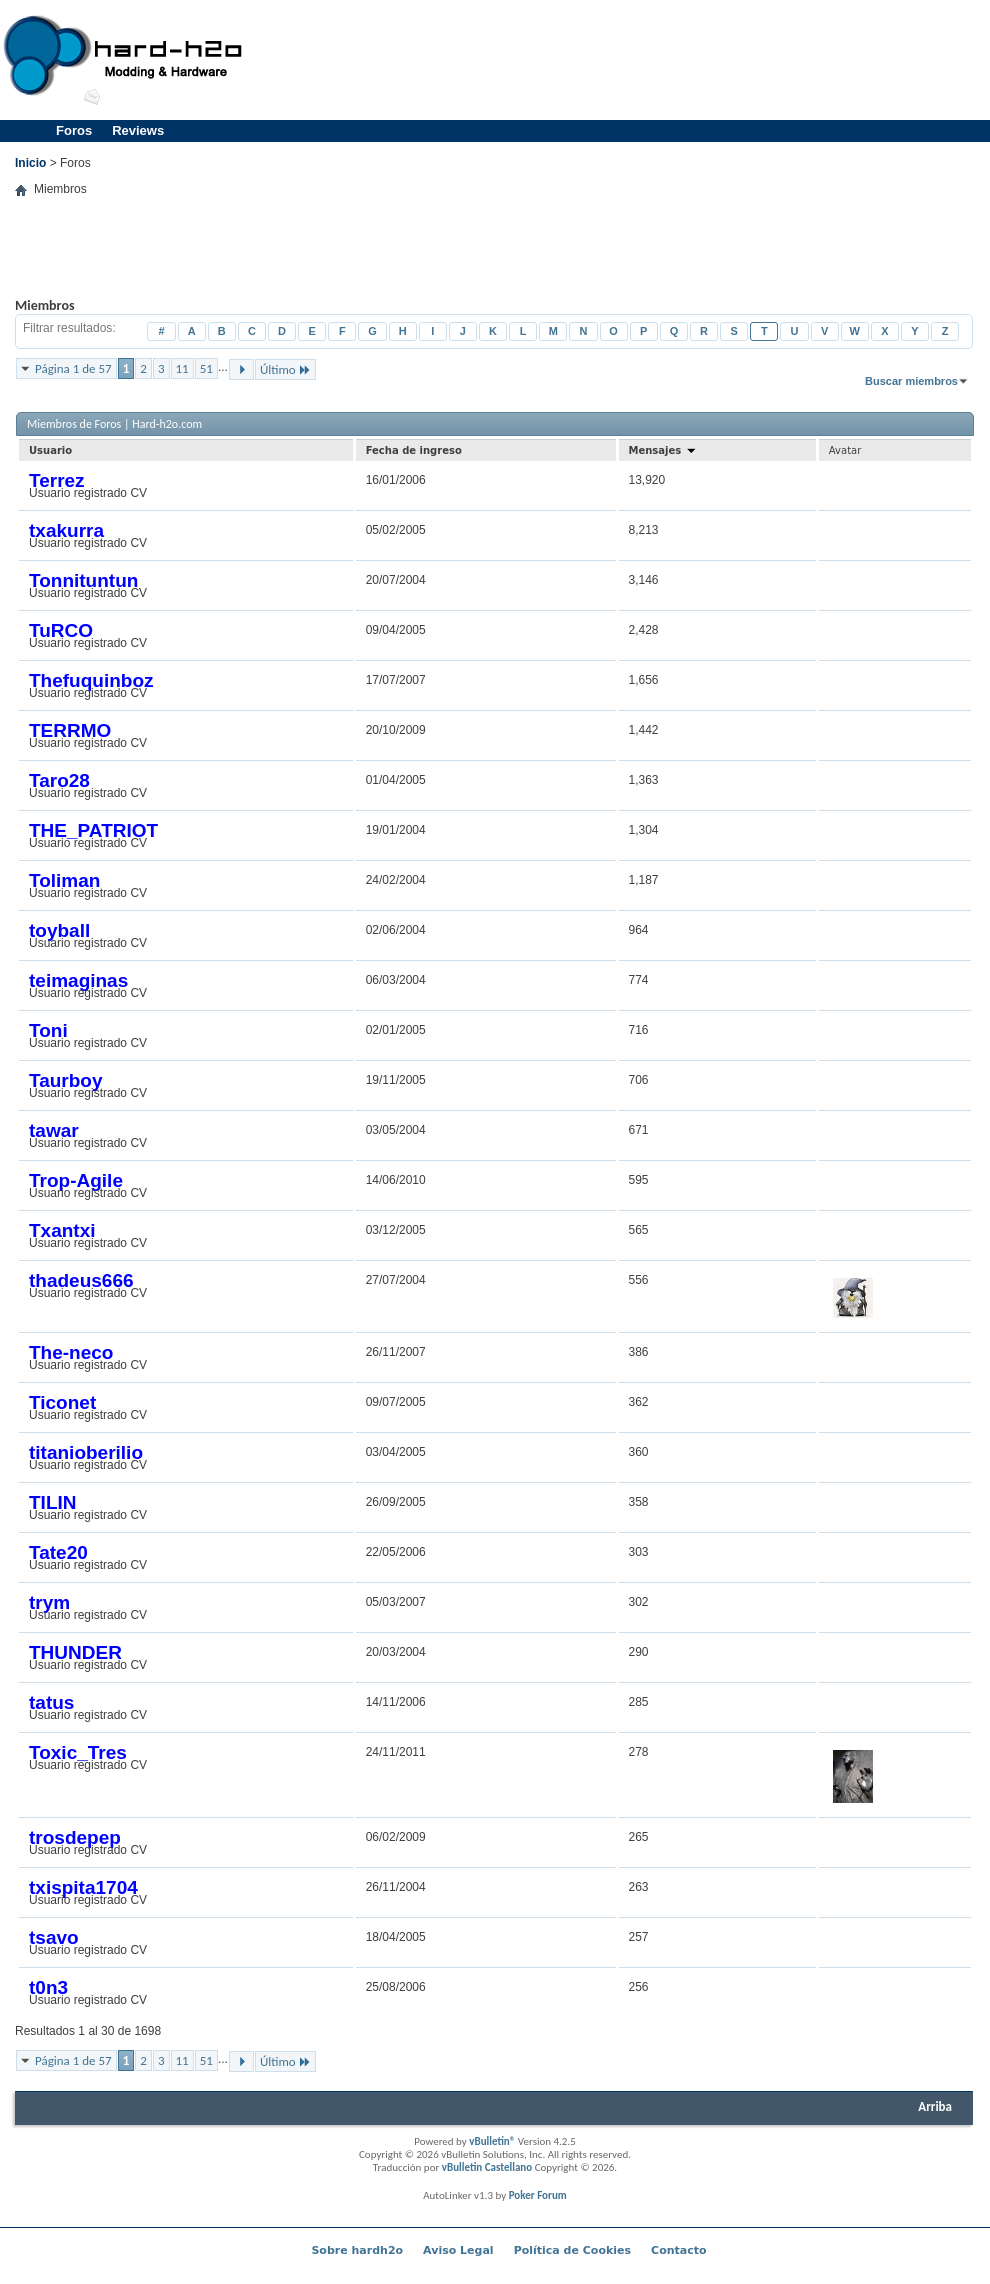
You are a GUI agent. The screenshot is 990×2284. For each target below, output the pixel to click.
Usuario (50, 450)
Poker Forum (538, 2195)
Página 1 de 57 (73, 368)
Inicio (30, 163)
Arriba (935, 2106)
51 (206, 368)
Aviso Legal (458, 2250)
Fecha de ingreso (414, 450)
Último (285, 369)
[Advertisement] (494, 262)
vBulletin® (492, 2141)
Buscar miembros (911, 381)
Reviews (138, 130)
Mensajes (663, 450)
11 (182, 368)
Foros (74, 130)
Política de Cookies (572, 2250)
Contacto (678, 2250)
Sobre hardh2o (357, 2250)
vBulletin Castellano (487, 2167)
